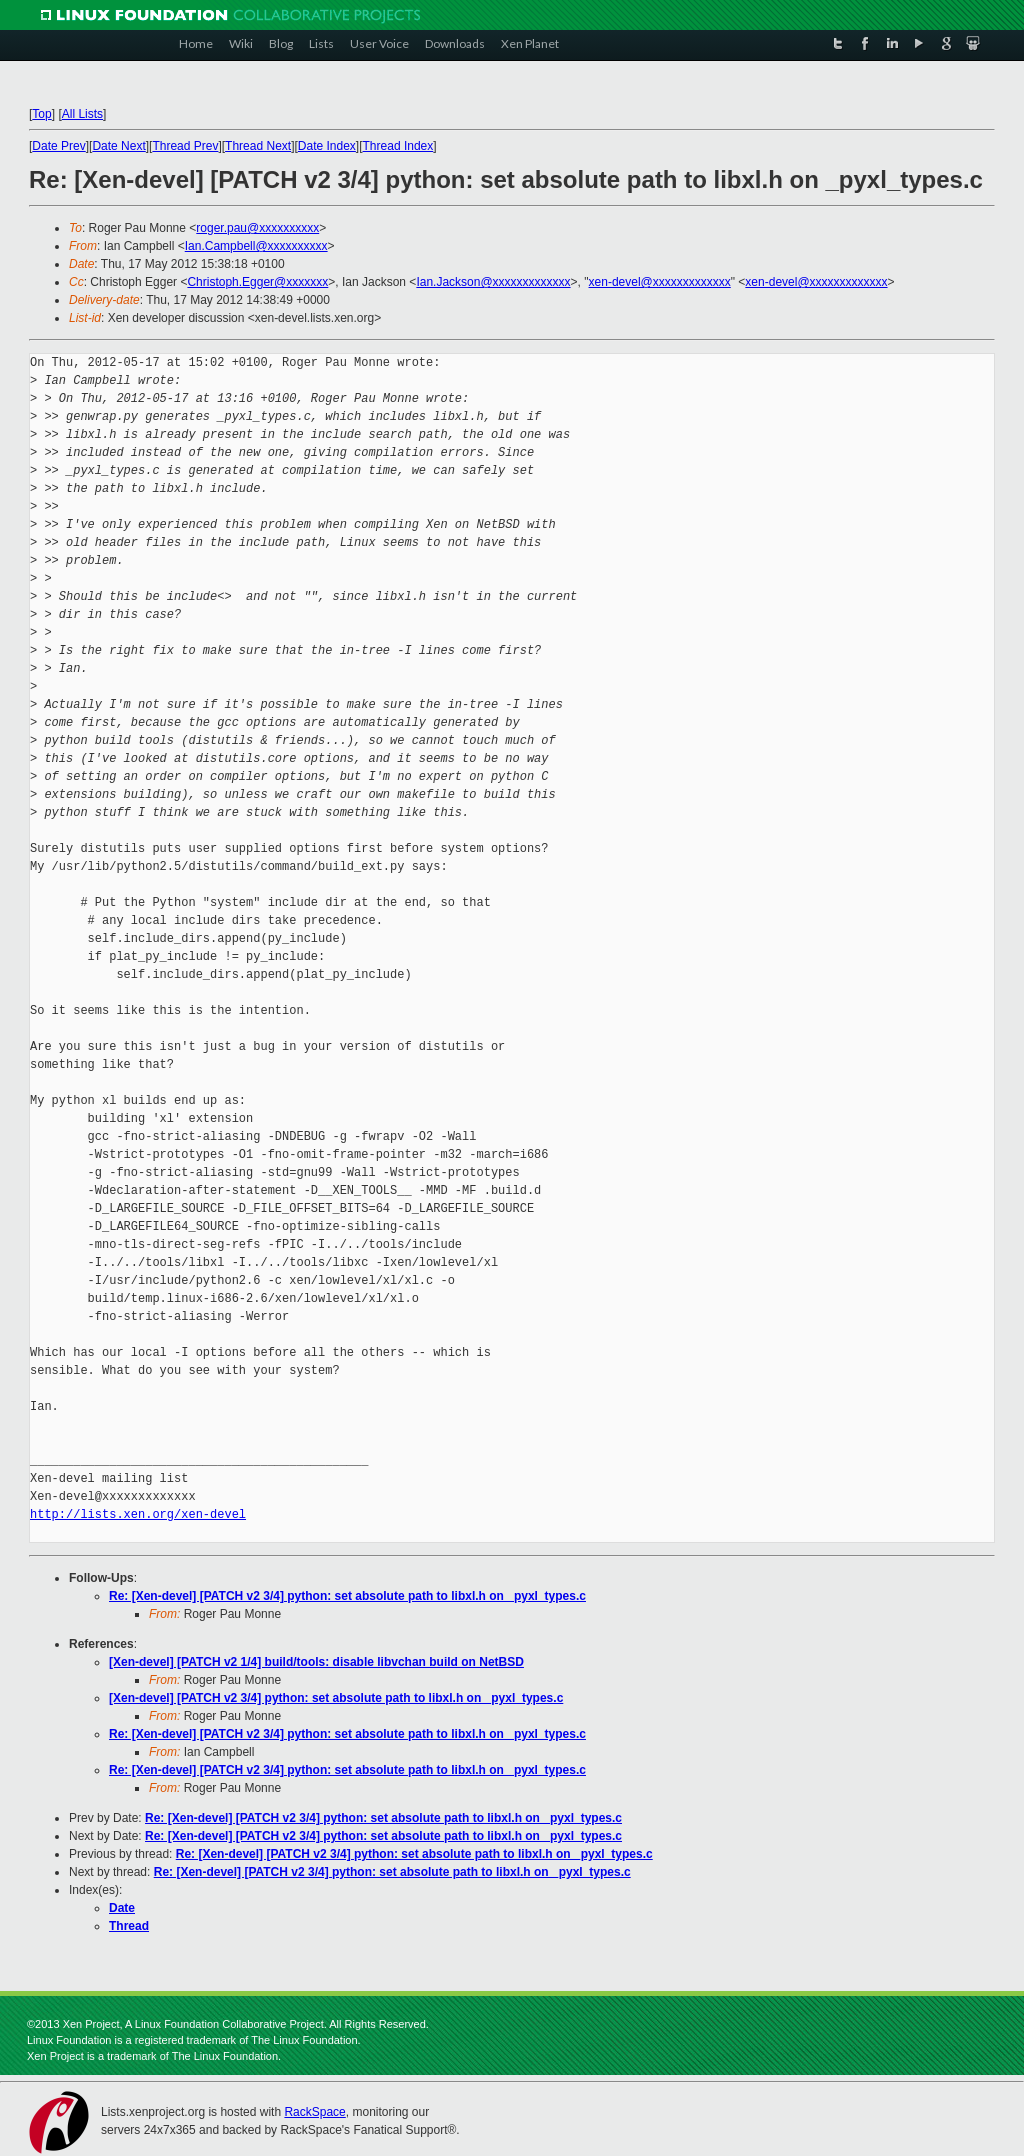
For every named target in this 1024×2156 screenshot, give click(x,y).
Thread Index (398, 146)
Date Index (327, 146)
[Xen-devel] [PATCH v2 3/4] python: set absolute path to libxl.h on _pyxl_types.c (336, 1698)
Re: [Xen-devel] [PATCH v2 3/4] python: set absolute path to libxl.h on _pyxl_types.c (347, 1596)
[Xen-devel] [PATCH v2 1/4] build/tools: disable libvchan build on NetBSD (316, 1662)
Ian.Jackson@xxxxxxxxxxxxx (493, 282)
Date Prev (58, 146)
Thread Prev (185, 146)
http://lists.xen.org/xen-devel (138, 1514)
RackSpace (314, 2112)
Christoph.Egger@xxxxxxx (257, 282)
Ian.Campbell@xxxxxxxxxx (256, 246)
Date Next (118, 146)
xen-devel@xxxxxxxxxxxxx (660, 282)
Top (41, 114)
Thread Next (258, 146)
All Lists (82, 114)
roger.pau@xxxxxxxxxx (257, 228)
